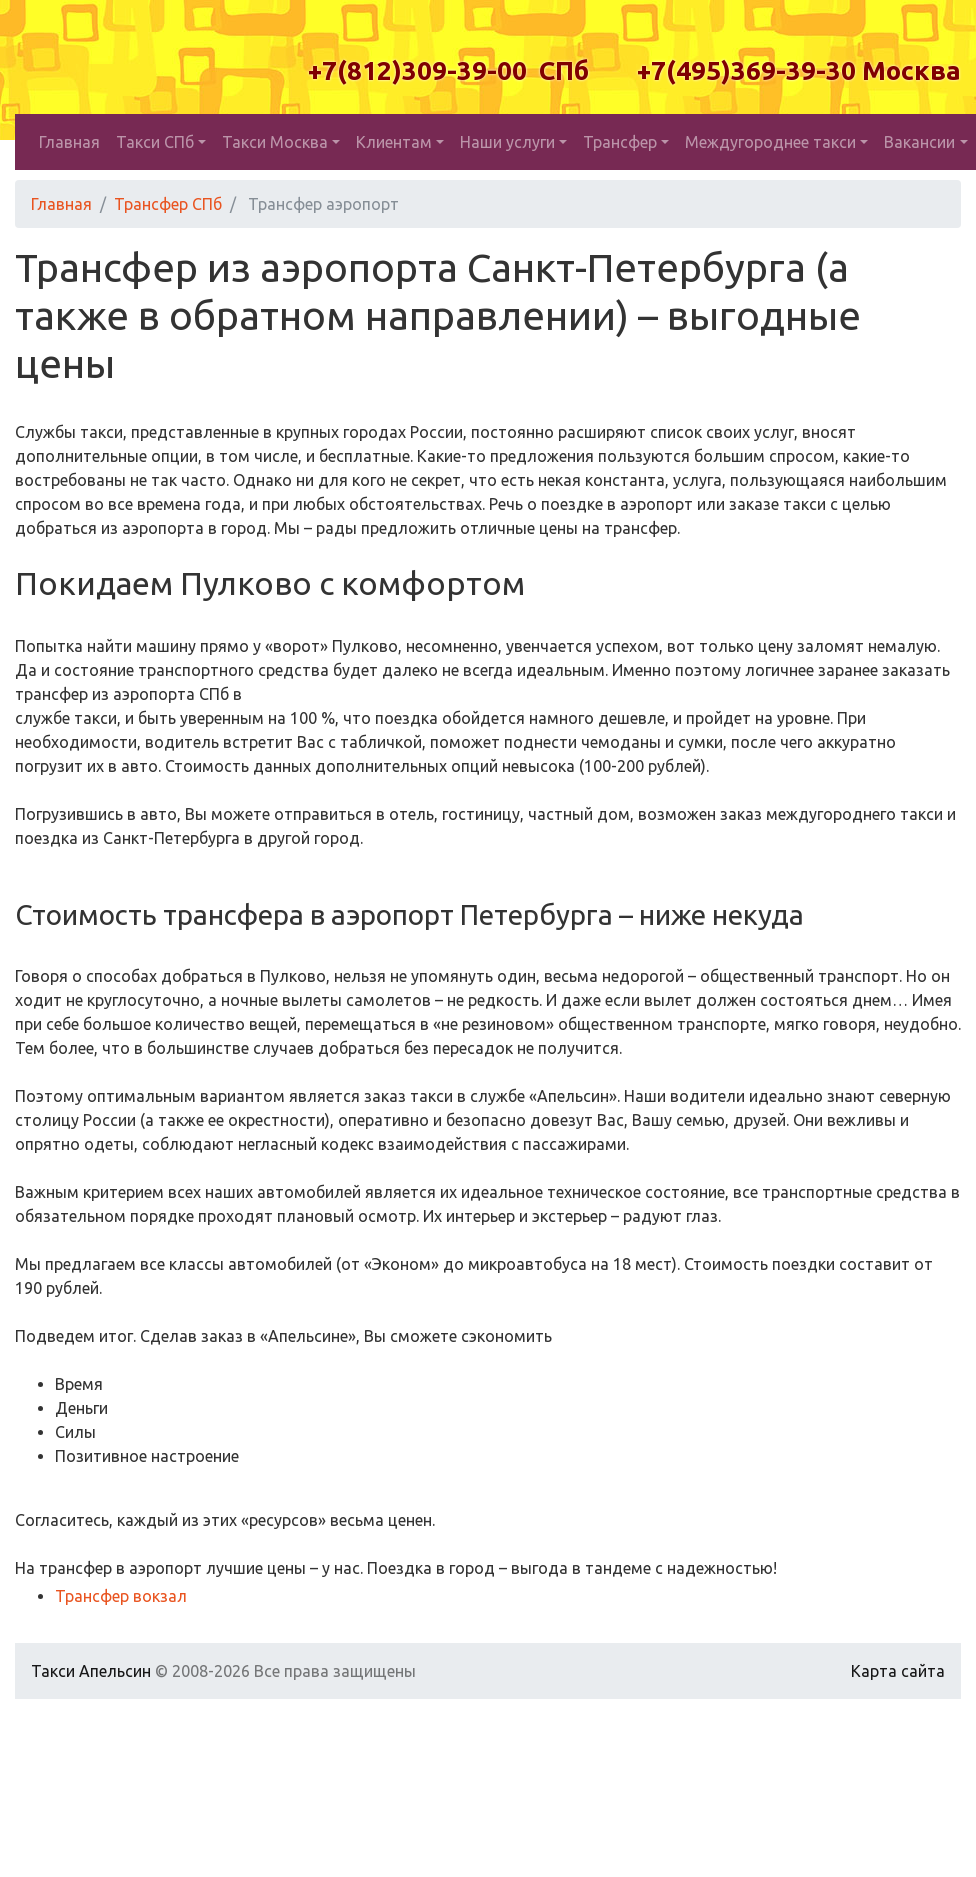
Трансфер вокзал (121, 1596)
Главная (69, 142)
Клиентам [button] (394, 142)
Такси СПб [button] (155, 142)
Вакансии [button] (919, 142)
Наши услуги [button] (507, 142)
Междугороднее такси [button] (770, 142)
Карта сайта (898, 1671)
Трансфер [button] (620, 142)
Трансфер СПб (168, 204)
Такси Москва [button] (275, 142)
